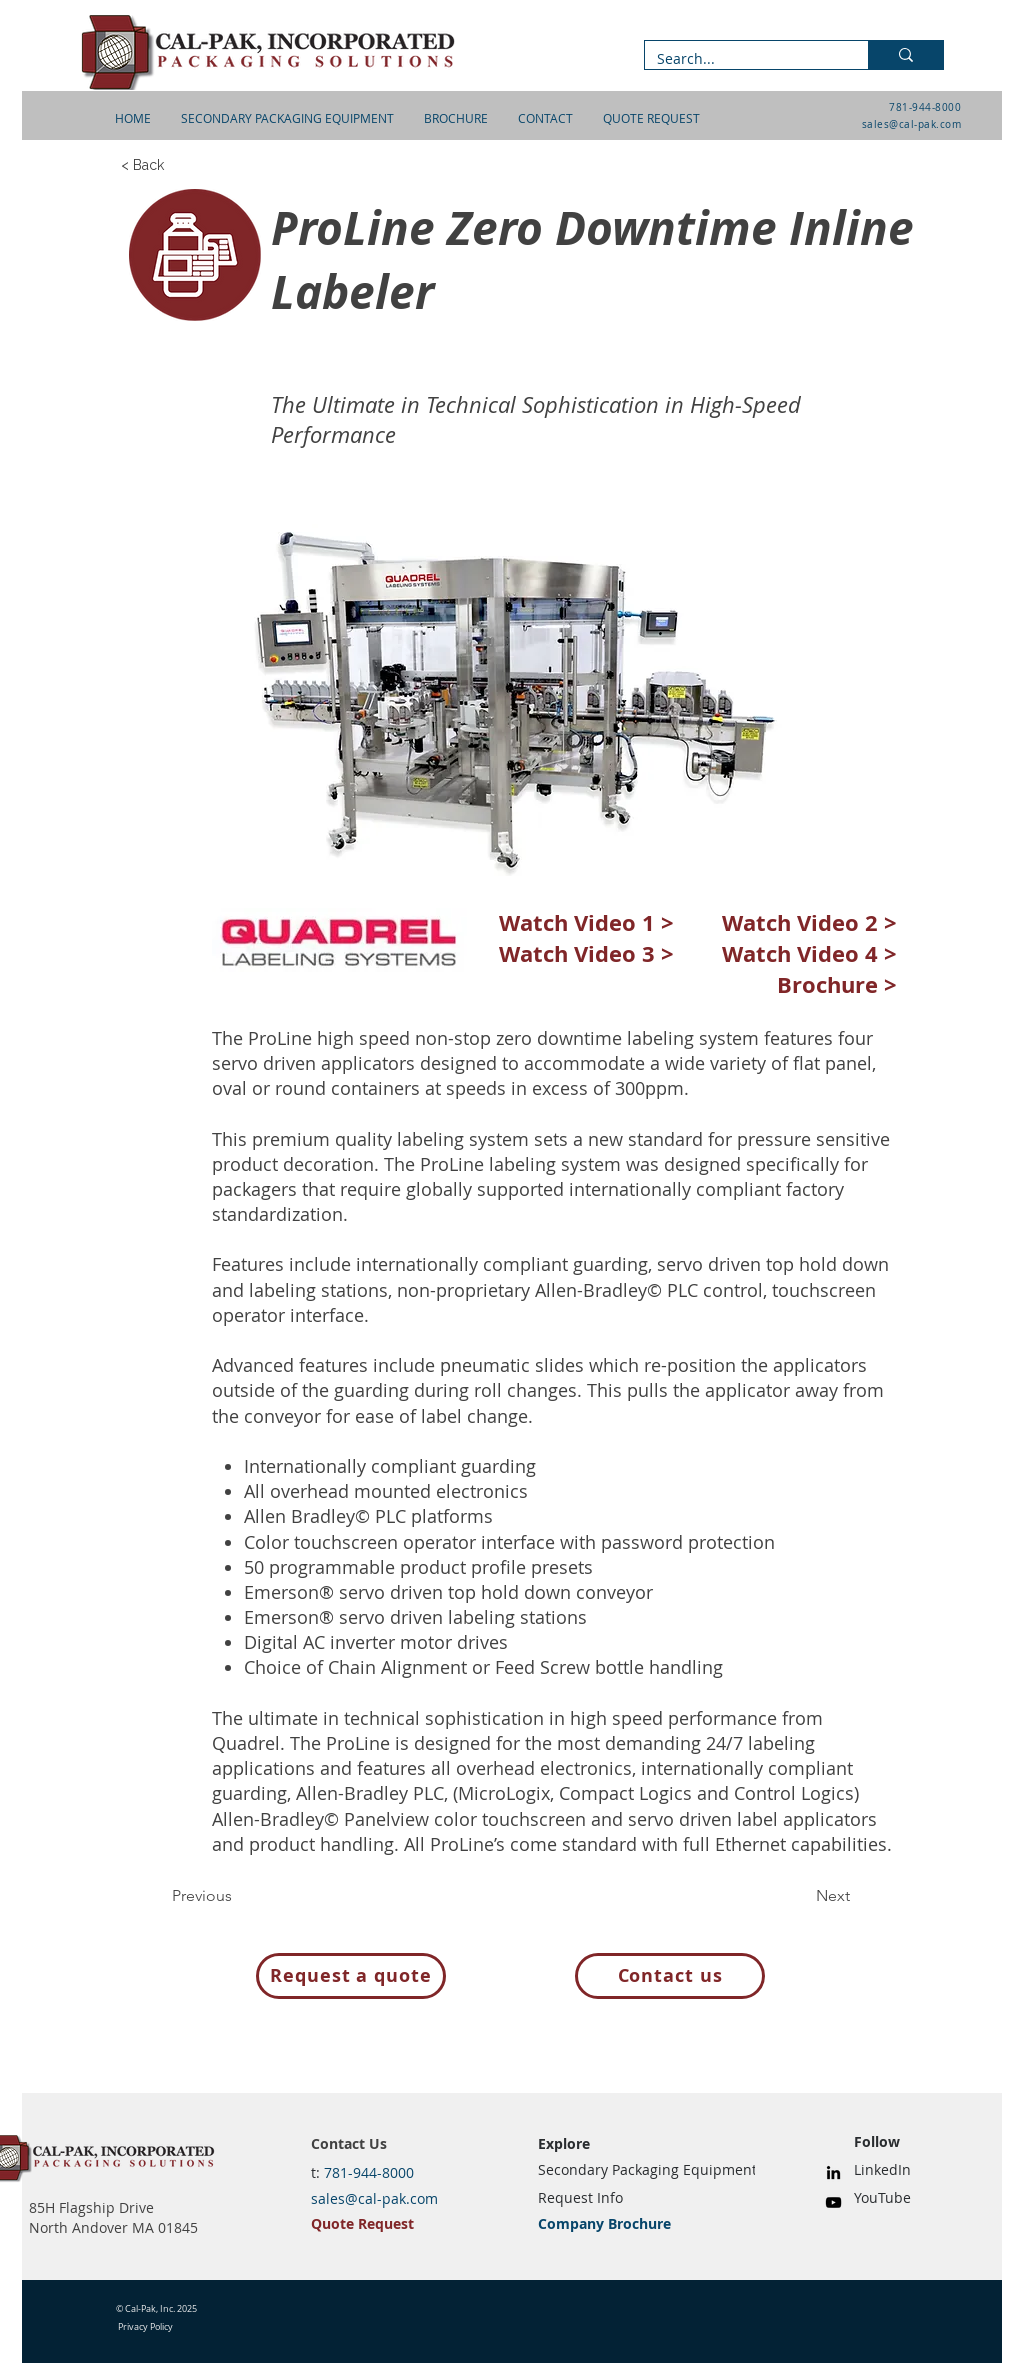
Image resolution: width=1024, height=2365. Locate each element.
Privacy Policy (145, 2327)
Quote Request (362, 2223)
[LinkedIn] (833, 2172)
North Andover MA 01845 (113, 2227)
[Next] (800, 1896)
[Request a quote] (351, 1976)
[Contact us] (670, 1976)
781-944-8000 (925, 107)
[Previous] (238, 1896)
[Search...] (741, 59)
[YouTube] (833, 2202)
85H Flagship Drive (91, 2207)
